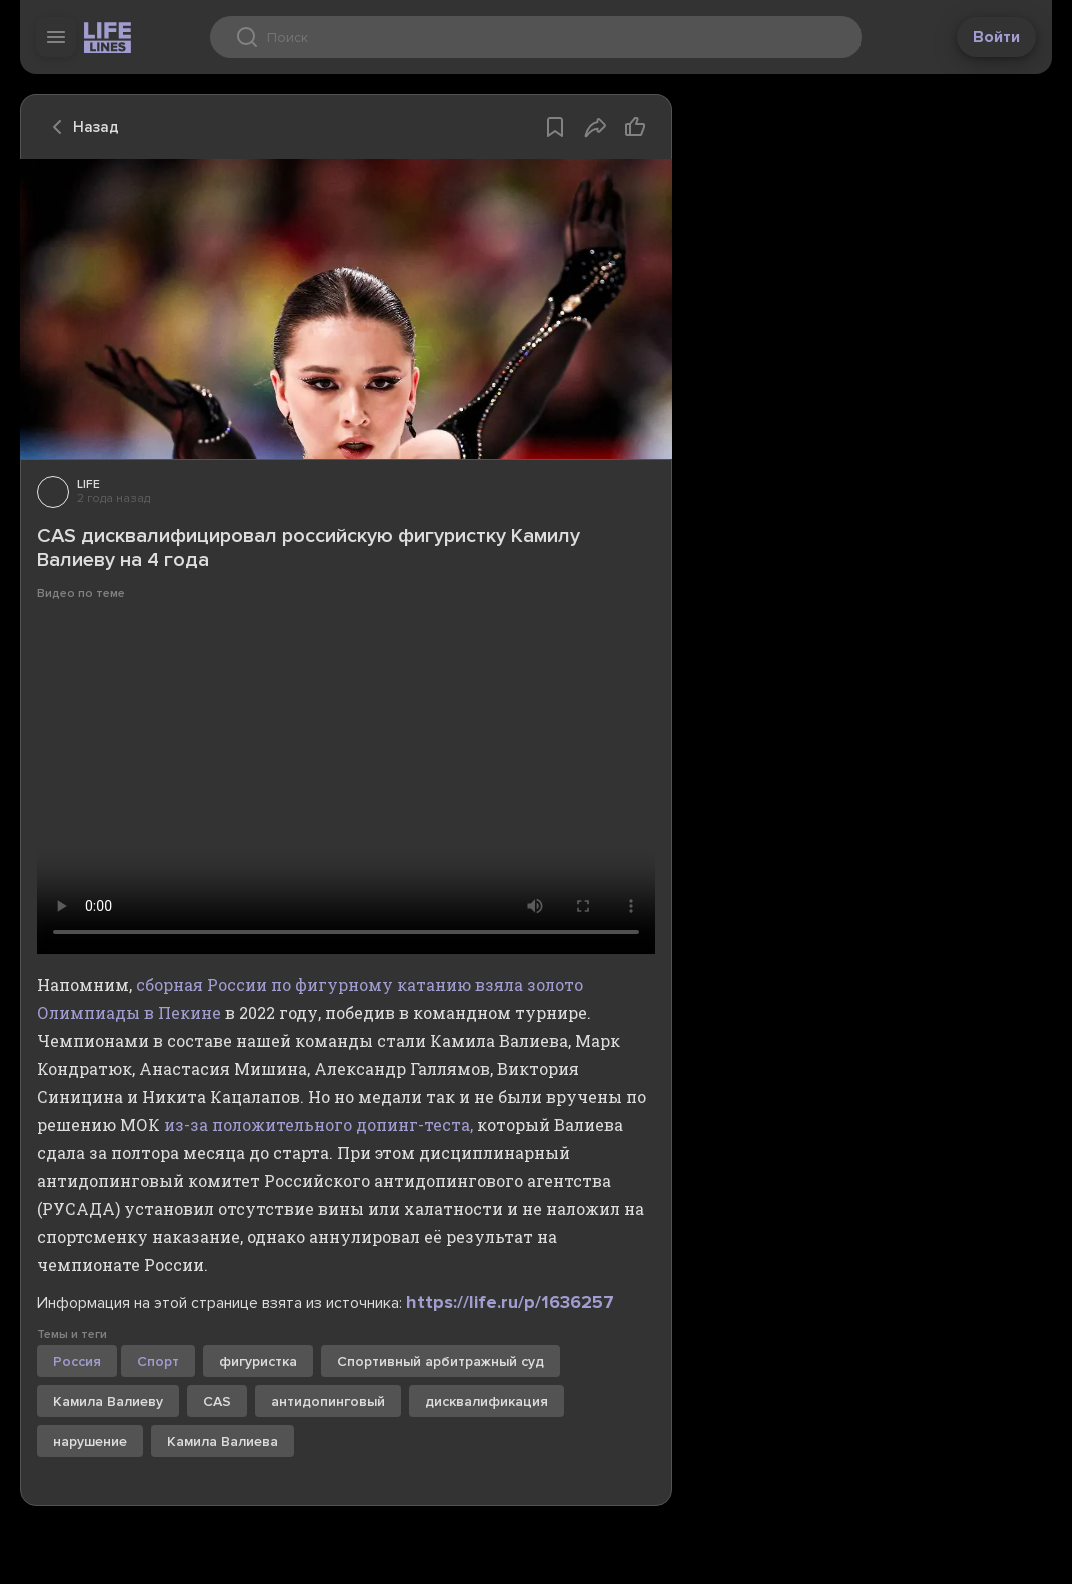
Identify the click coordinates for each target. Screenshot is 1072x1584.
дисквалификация (486, 1401)
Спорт (158, 1361)
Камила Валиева (222, 1441)
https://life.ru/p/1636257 (510, 1302)
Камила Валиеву (108, 1401)
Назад (80, 127)
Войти (996, 37)
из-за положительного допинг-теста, (318, 1124)
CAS (217, 1401)
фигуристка (258, 1361)
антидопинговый (328, 1401)
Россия (77, 1361)
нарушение (90, 1441)
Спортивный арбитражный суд (440, 1361)
